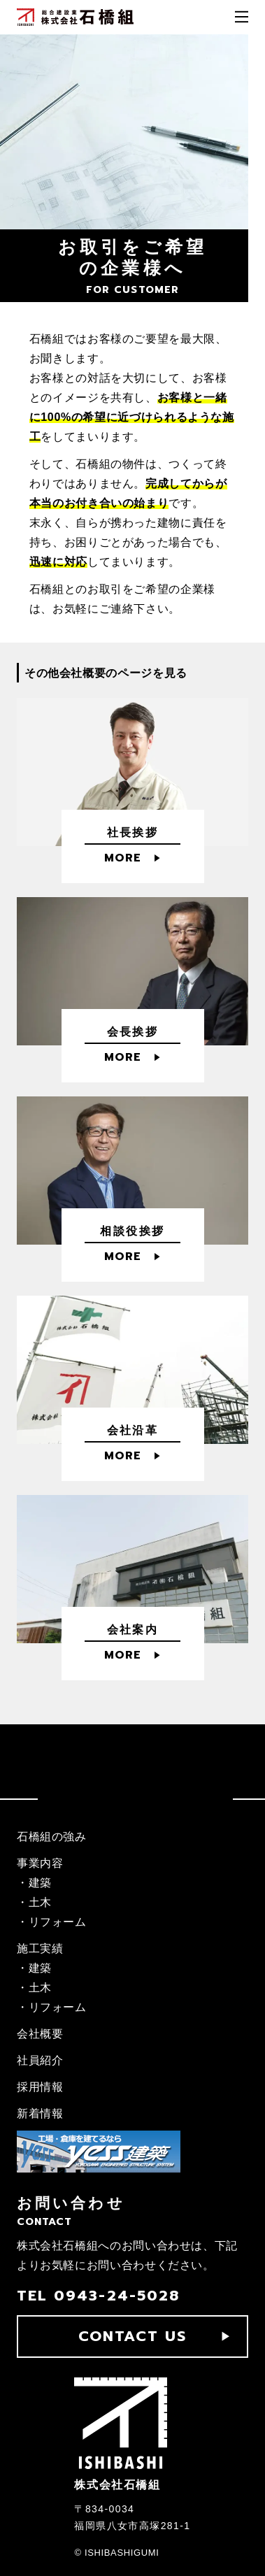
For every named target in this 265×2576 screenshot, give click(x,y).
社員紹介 (40, 2060)
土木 (40, 1902)
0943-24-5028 (117, 2295)
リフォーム (58, 1922)
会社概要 (40, 2034)
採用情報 (40, 2087)
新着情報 (40, 2113)
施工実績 (40, 1948)
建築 (40, 1883)
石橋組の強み (52, 1836)
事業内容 (40, 1863)
